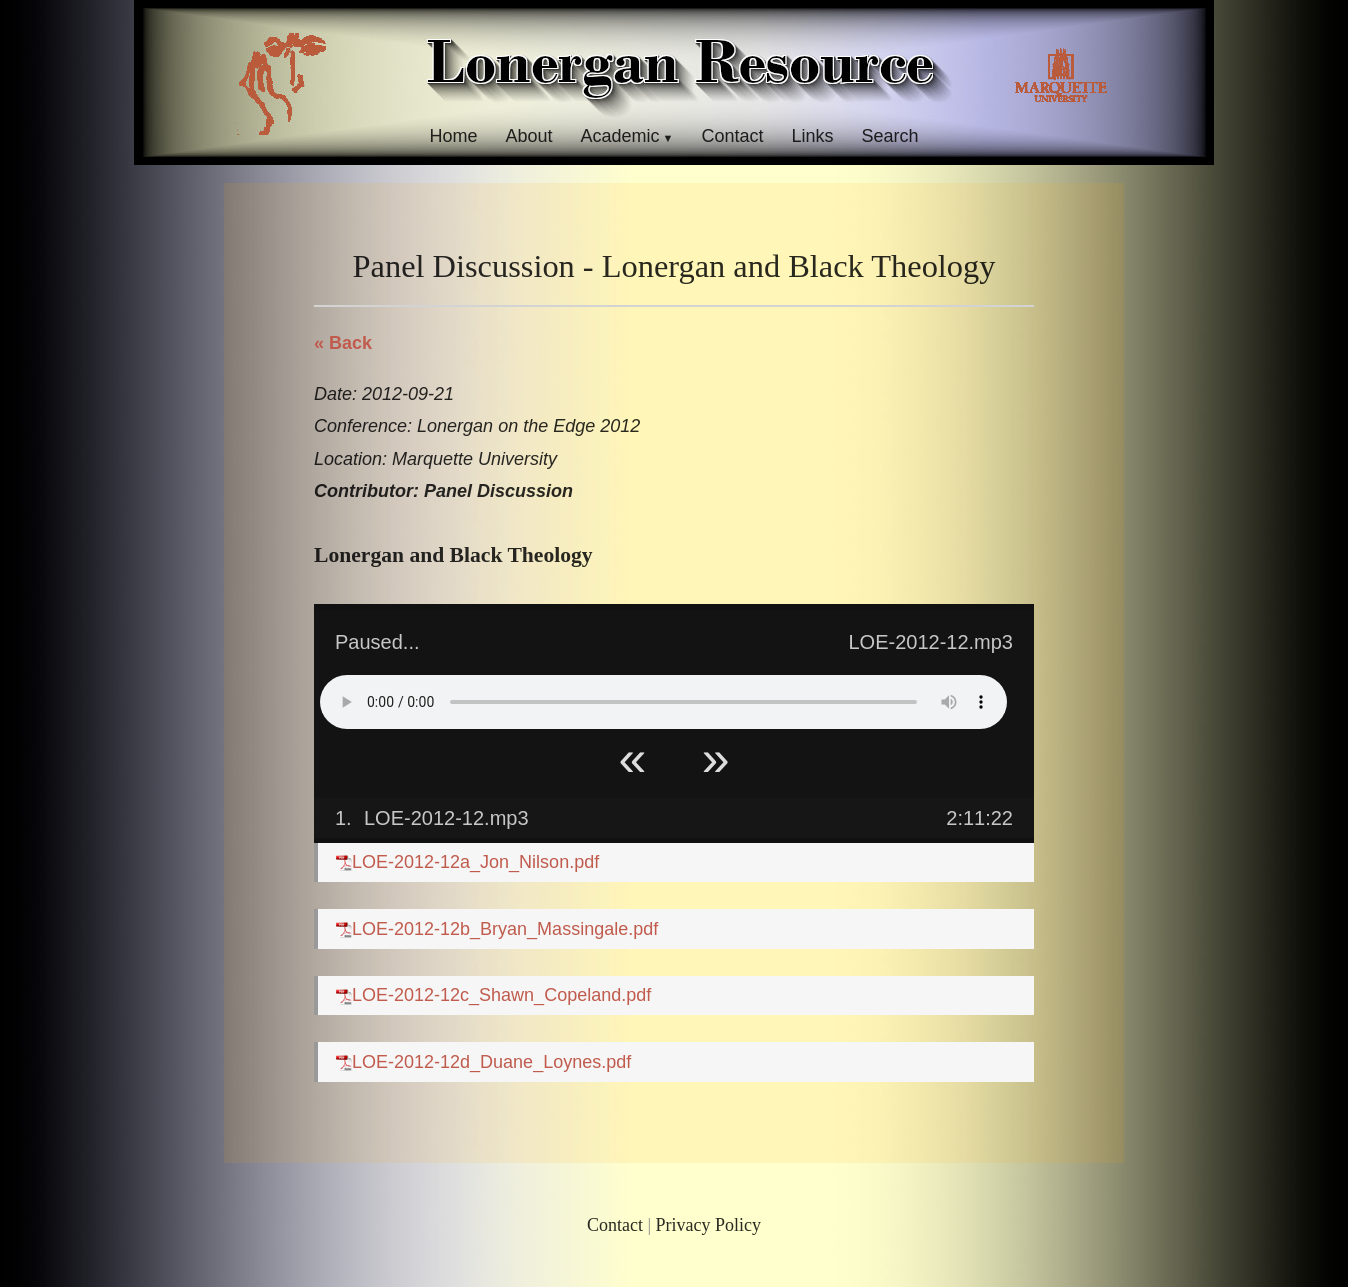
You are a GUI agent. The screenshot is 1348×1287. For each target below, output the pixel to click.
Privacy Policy (709, 1225)
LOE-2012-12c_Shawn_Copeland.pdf (493, 995)
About (528, 136)
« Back (343, 343)
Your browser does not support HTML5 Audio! (663, 702)
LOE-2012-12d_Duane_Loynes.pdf (483, 1062)
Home (453, 136)
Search (890, 136)
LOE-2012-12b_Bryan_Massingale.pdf (497, 929)
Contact (732, 136)
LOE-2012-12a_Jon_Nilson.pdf (467, 862)
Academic (619, 136)
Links (813, 136)
